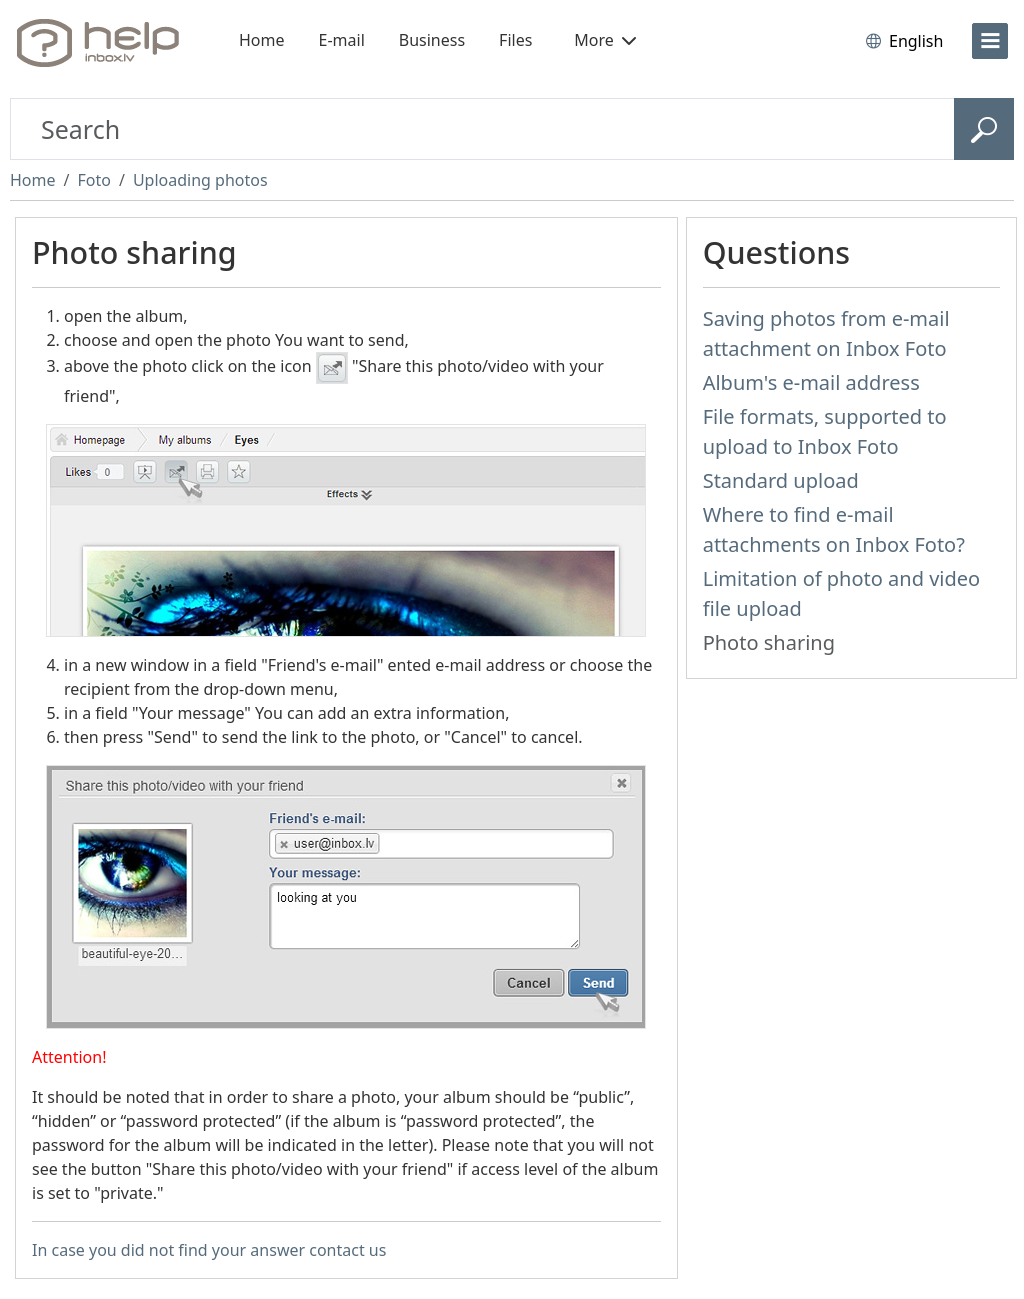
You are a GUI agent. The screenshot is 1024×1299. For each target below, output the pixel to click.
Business (432, 40)
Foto (93, 180)
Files (515, 40)
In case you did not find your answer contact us (209, 1250)
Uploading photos (200, 180)
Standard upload (781, 480)
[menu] (990, 41)
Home (262, 40)
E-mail (342, 40)
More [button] (605, 40)
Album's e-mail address (811, 382)
